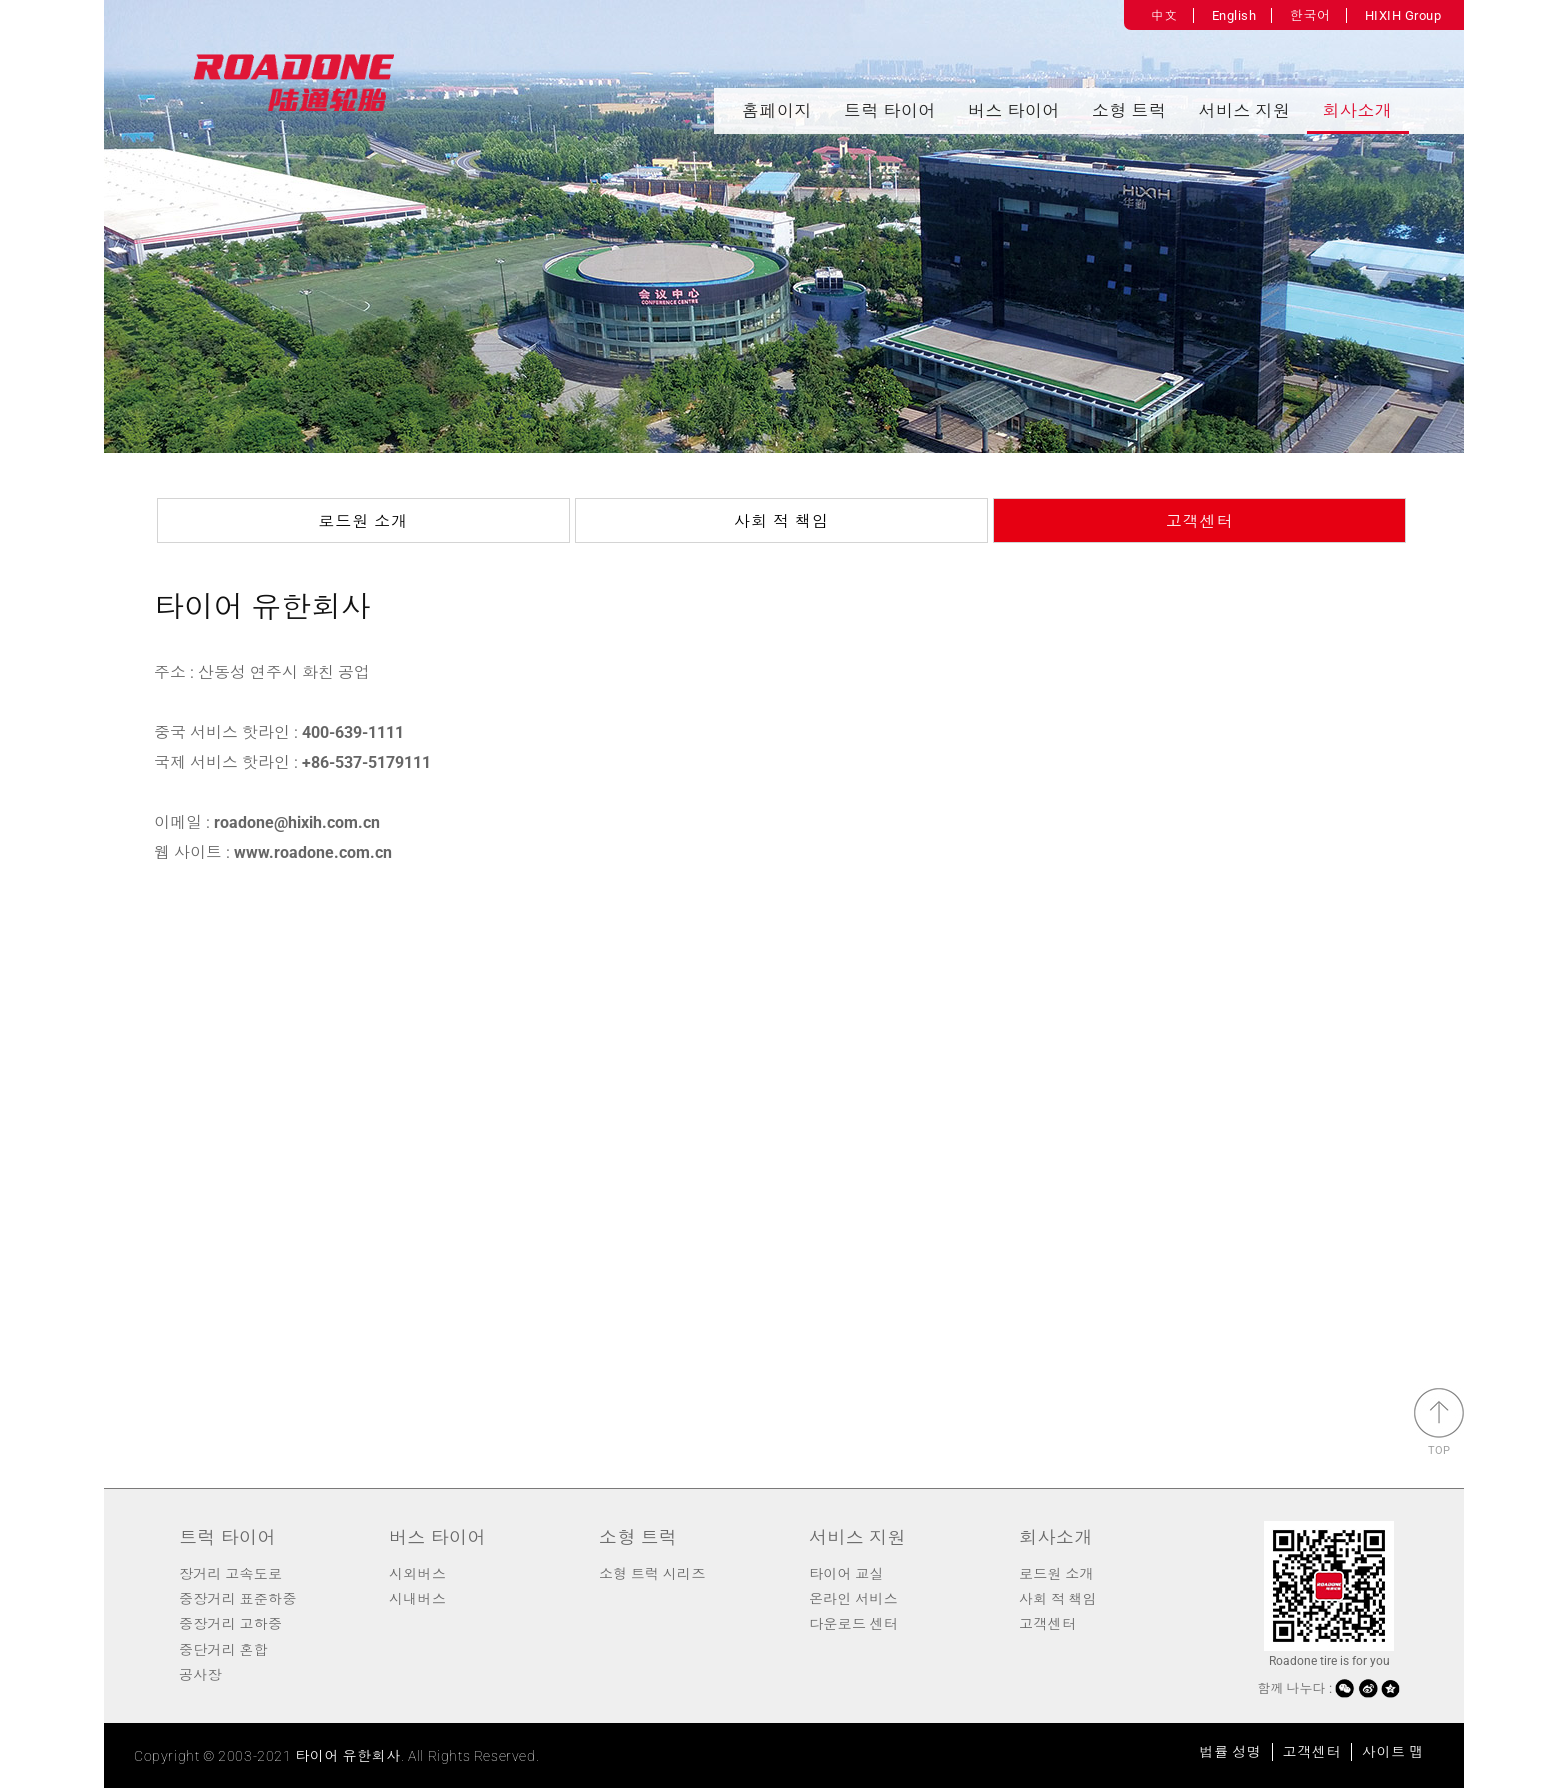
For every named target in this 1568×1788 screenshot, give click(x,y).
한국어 (1310, 15)
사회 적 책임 (781, 521)
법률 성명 (1231, 1752)
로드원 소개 (363, 521)
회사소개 (1358, 111)
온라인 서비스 (853, 1599)
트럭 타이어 (890, 111)
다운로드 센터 (853, 1624)
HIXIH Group (1403, 15)
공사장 (200, 1675)
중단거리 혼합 (223, 1650)
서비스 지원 (1245, 111)
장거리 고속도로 (230, 1574)
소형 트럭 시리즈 (652, 1574)
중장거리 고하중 (230, 1624)
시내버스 (417, 1599)
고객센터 (1200, 521)
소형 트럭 (1129, 111)
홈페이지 (777, 111)
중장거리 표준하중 (238, 1599)
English (1234, 15)
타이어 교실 (846, 1574)
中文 (1164, 15)
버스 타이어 (1014, 111)
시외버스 (417, 1574)
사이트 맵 (1393, 1752)
